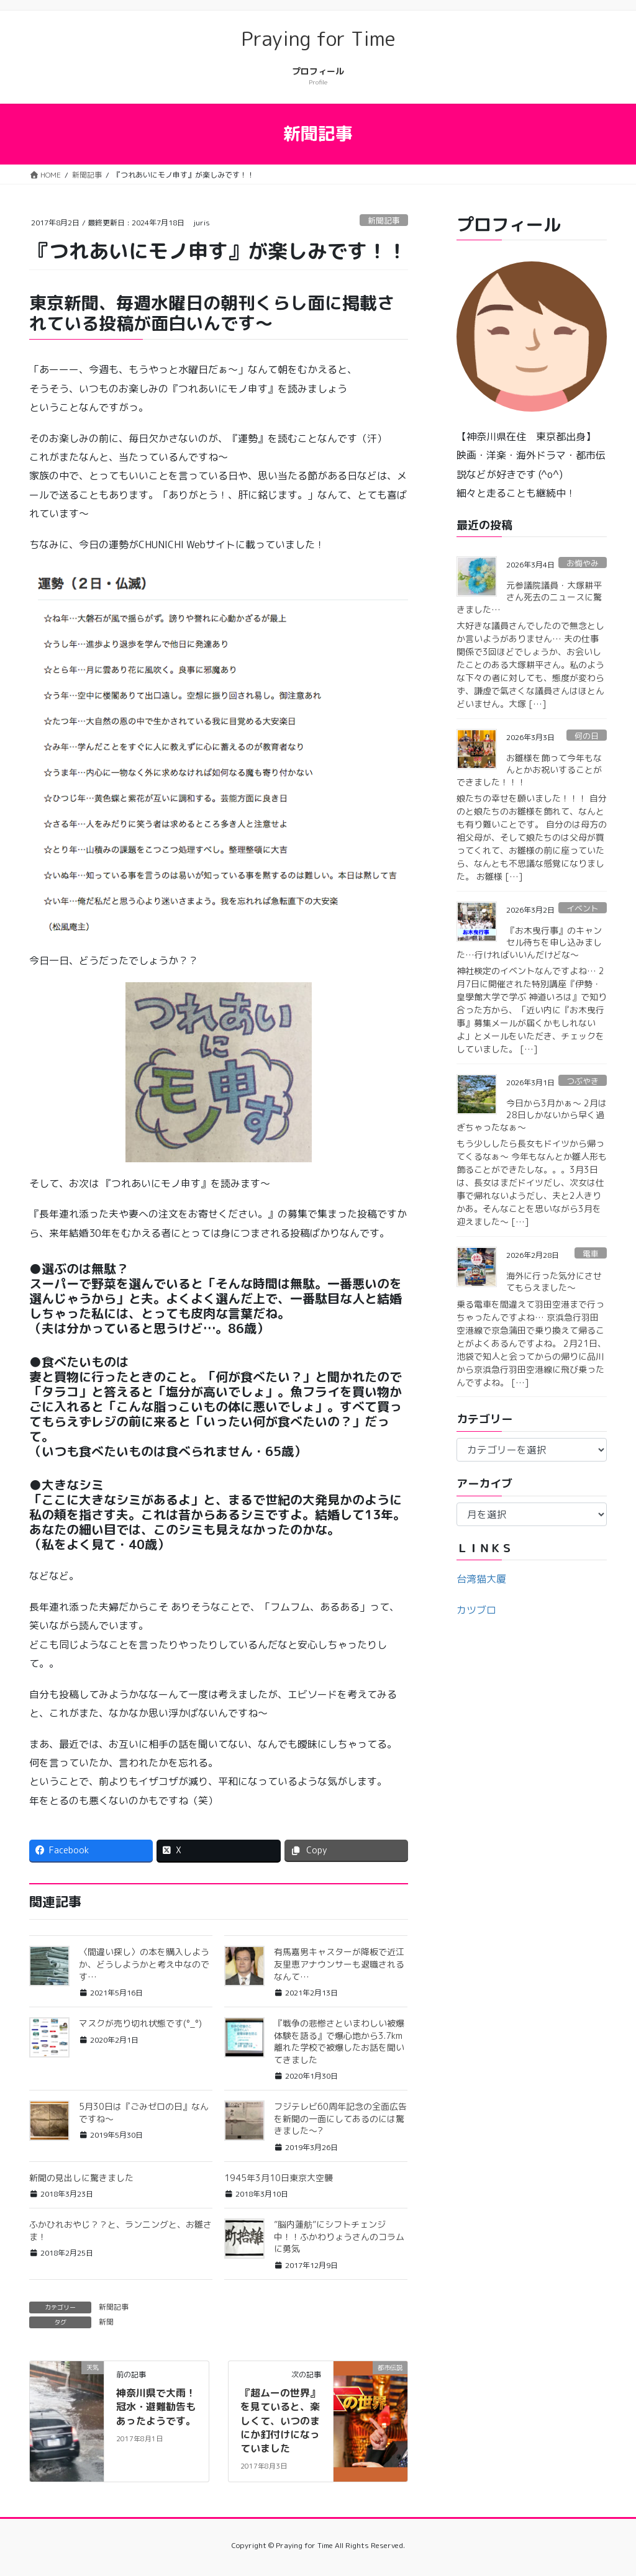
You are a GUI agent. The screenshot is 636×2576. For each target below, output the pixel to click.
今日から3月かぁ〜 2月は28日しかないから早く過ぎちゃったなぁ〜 (532, 1115)
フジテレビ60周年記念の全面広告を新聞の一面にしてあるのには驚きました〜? (340, 2118)
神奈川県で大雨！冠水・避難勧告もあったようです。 (156, 2407)
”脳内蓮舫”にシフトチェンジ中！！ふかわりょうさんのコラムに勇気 (339, 2236)
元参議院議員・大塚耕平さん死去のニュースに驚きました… (529, 597)
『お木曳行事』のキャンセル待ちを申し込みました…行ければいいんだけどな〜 (529, 942)
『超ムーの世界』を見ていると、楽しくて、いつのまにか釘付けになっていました (280, 2421)
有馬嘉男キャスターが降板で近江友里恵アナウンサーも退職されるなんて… (339, 1964)
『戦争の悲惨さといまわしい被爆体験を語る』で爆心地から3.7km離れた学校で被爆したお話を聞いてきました (339, 2041)
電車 (591, 1253)
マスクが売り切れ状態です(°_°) (140, 2023)
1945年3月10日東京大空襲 (278, 2178)
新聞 (106, 2321)
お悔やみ (582, 563)
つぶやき (582, 1081)
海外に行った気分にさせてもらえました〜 (554, 1282)
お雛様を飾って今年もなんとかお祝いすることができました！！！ (529, 770)
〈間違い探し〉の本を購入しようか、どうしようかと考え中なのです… (144, 1964)
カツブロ (476, 1610)
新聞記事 (384, 220)
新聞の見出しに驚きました (81, 2178)
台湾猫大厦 (481, 1579)
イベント (582, 908)
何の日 (587, 735)
